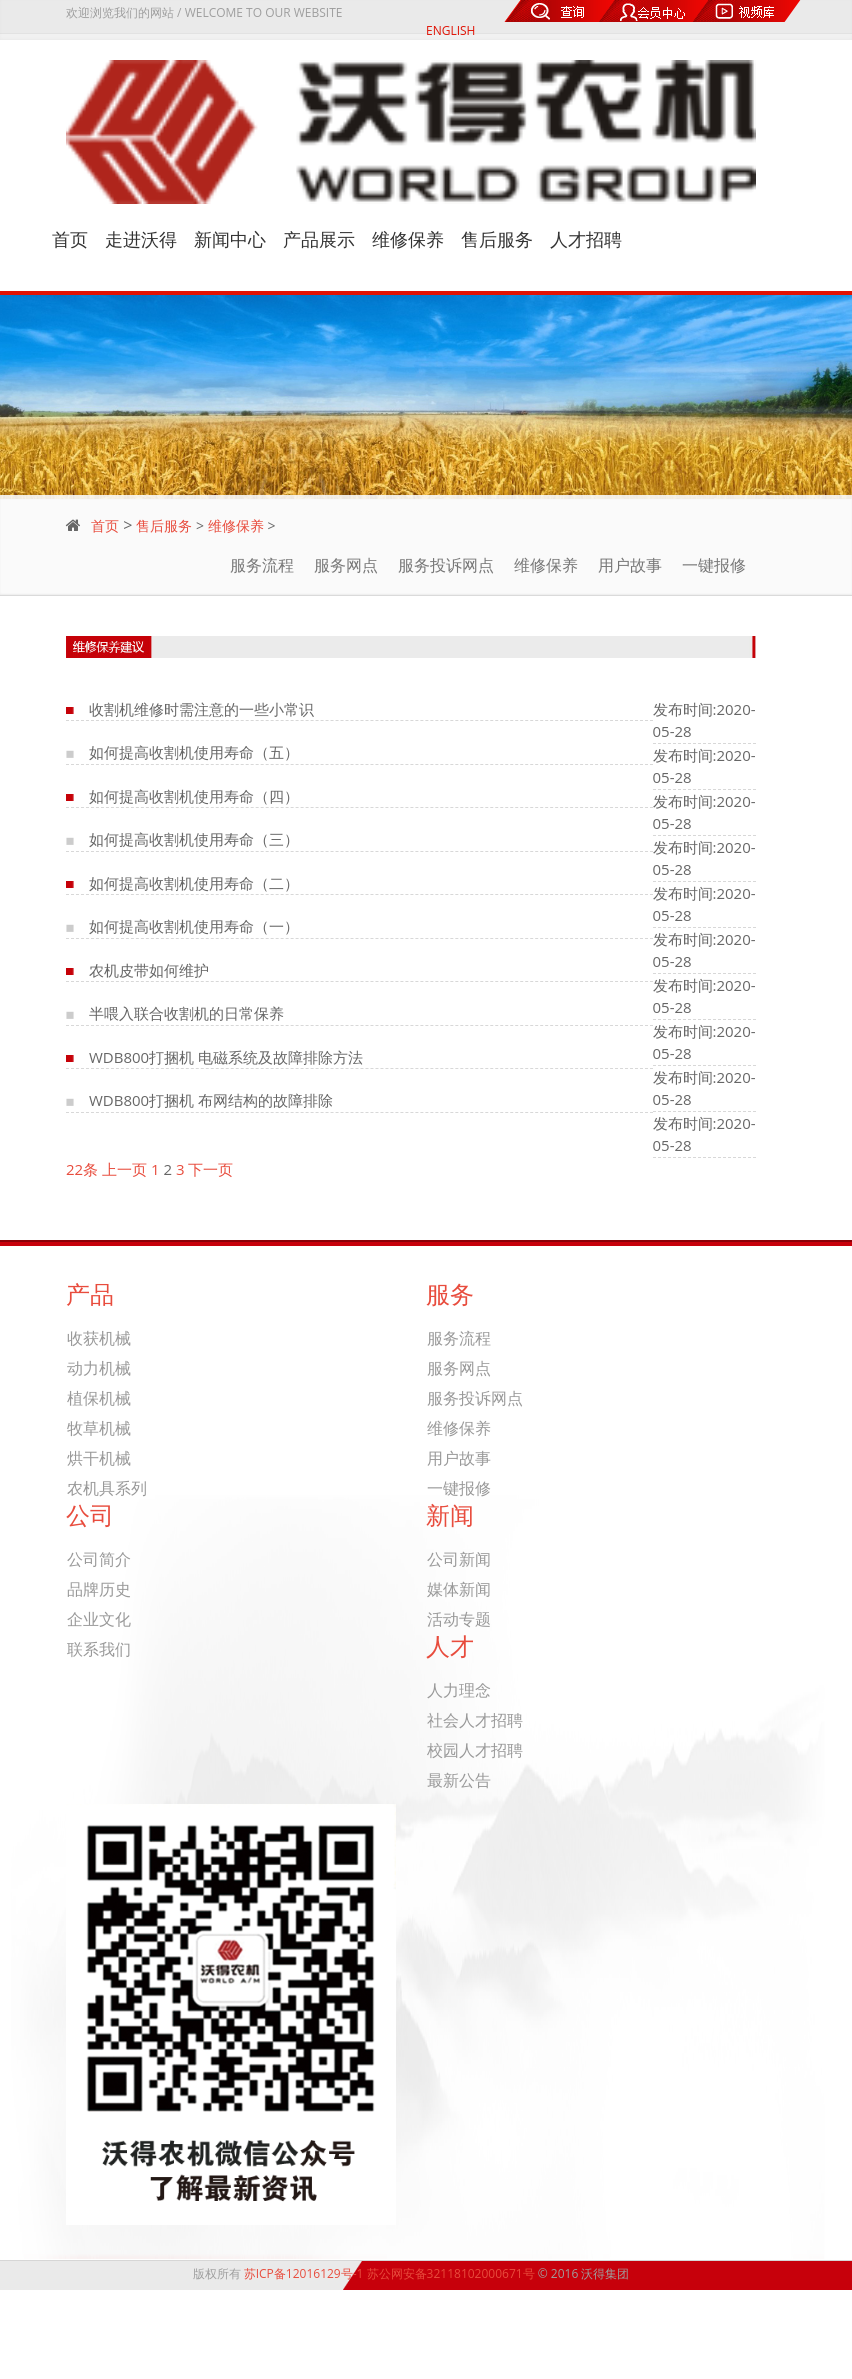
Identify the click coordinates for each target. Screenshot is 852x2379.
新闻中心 (230, 240)
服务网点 (346, 565)
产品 (738, 2336)
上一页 (124, 1169)
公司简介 (99, 1559)
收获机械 (99, 1338)
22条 (82, 1169)
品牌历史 (99, 1589)
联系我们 (99, 1649)
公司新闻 (459, 1559)
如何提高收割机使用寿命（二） (194, 883)
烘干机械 (99, 1458)
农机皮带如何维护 (149, 970)
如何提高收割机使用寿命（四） (194, 796)
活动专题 (459, 1619)
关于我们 (738, 2322)
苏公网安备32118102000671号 (451, 2273)
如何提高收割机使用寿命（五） (194, 752)
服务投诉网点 (446, 565)
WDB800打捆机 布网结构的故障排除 (211, 1100)
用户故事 (630, 565)
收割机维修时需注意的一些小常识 (201, 709)
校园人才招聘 (475, 1750)
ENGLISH (450, 30)
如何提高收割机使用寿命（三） (194, 839)
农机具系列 (107, 1488)
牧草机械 (99, 1428)
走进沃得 (141, 240)
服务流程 (262, 565)
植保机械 (99, 1398)
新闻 (738, 2350)
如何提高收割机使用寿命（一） (194, 926)
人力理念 (459, 1690)
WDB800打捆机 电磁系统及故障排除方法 (226, 1057)
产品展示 (319, 240)
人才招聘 (586, 240)
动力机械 (99, 1368)
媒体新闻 (459, 1589)
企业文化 (99, 1619)
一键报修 (714, 565)
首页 (70, 240)
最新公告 (459, 1780)
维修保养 (408, 240)
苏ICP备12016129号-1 (304, 2273)
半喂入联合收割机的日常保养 (186, 1013)
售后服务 (497, 240)
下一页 (210, 1169)
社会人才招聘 (475, 1720)
